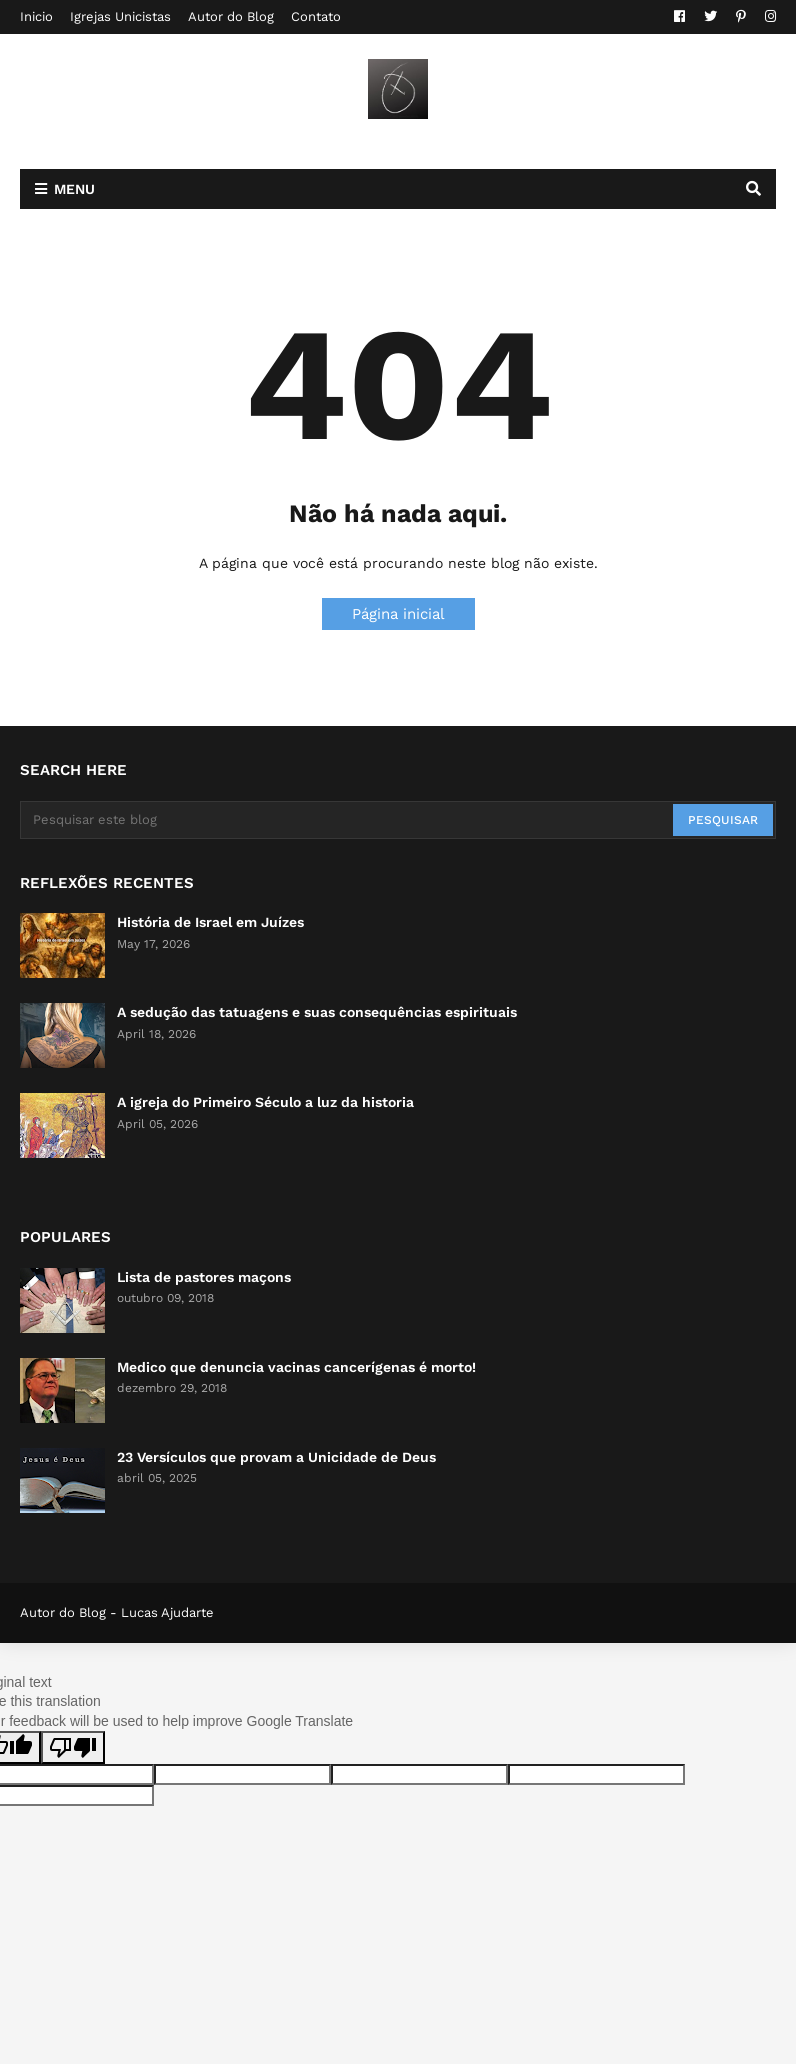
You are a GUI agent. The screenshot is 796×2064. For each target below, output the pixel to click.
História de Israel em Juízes (210, 922)
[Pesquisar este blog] (348, 820)
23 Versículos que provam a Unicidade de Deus (276, 1457)
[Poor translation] (73, 1747)
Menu (74, 189)
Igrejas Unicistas (120, 16)
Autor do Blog (231, 16)
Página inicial (398, 614)
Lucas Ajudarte (167, 1612)
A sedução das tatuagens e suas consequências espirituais (317, 1012)
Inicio (36, 16)
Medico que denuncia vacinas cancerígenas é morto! (296, 1367)
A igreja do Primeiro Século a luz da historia (265, 1102)
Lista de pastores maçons (204, 1277)
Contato (316, 16)
